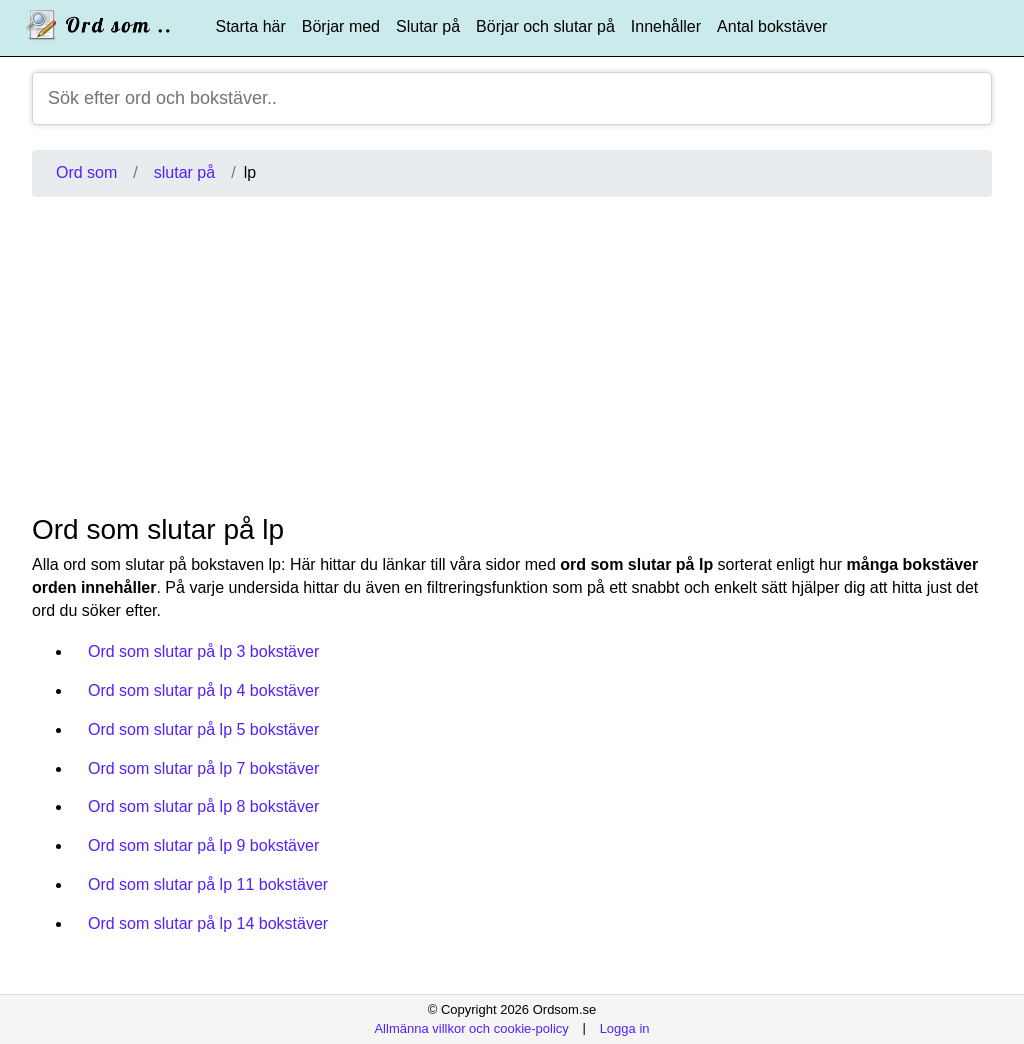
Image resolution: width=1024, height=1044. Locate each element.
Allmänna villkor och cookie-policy (471, 1027)
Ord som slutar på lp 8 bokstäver (203, 806)
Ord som (86, 172)
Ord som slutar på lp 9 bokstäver (203, 845)
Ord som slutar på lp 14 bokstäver (208, 923)
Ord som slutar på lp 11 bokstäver (208, 884)
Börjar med (341, 26)
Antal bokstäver (772, 26)
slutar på (184, 172)
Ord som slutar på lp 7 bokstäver (203, 768)
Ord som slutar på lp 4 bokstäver (203, 690)
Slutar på (428, 26)
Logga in (625, 1027)
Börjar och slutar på (545, 26)
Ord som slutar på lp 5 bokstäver (203, 729)
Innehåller (666, 26)
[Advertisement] (512, 355)
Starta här (251, 26)
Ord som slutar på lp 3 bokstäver (203, 651)
